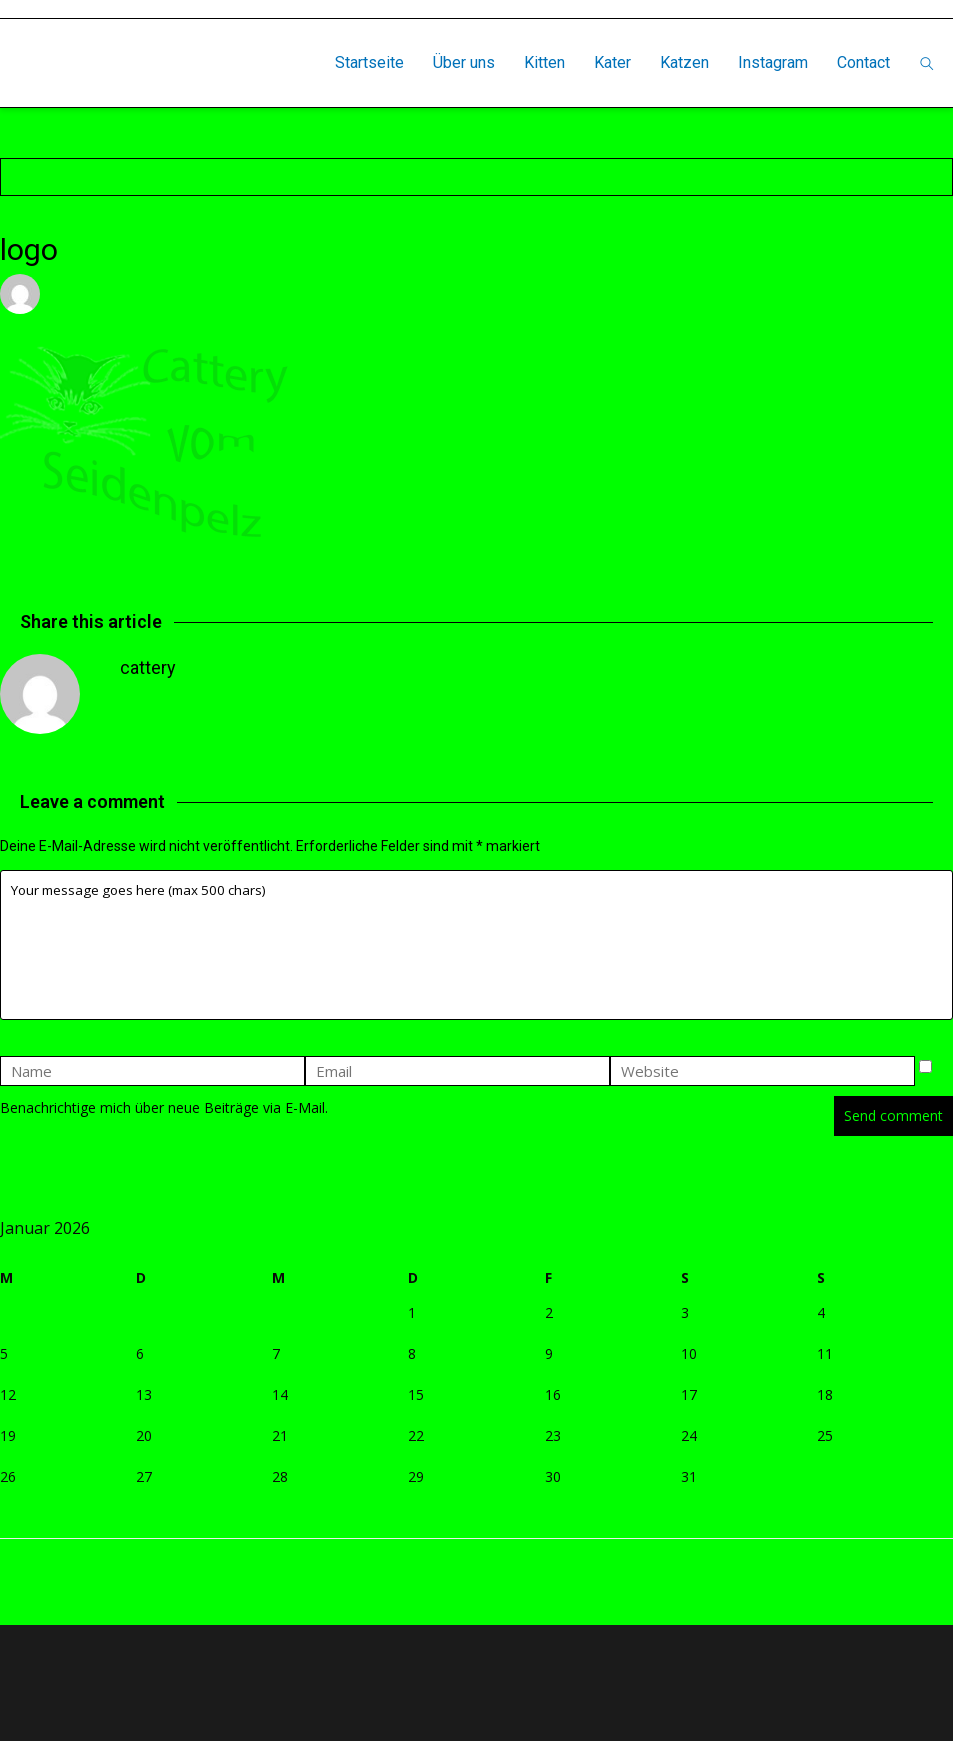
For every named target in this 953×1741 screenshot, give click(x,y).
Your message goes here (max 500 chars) (476, 945)
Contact (863, 62)
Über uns (464, 62)
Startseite (369, 62)
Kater (612, 62)
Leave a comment (355, 293)
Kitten (544, 62)
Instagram (773, 62)
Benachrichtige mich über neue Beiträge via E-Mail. (164, 1107)
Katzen (684, 62)
